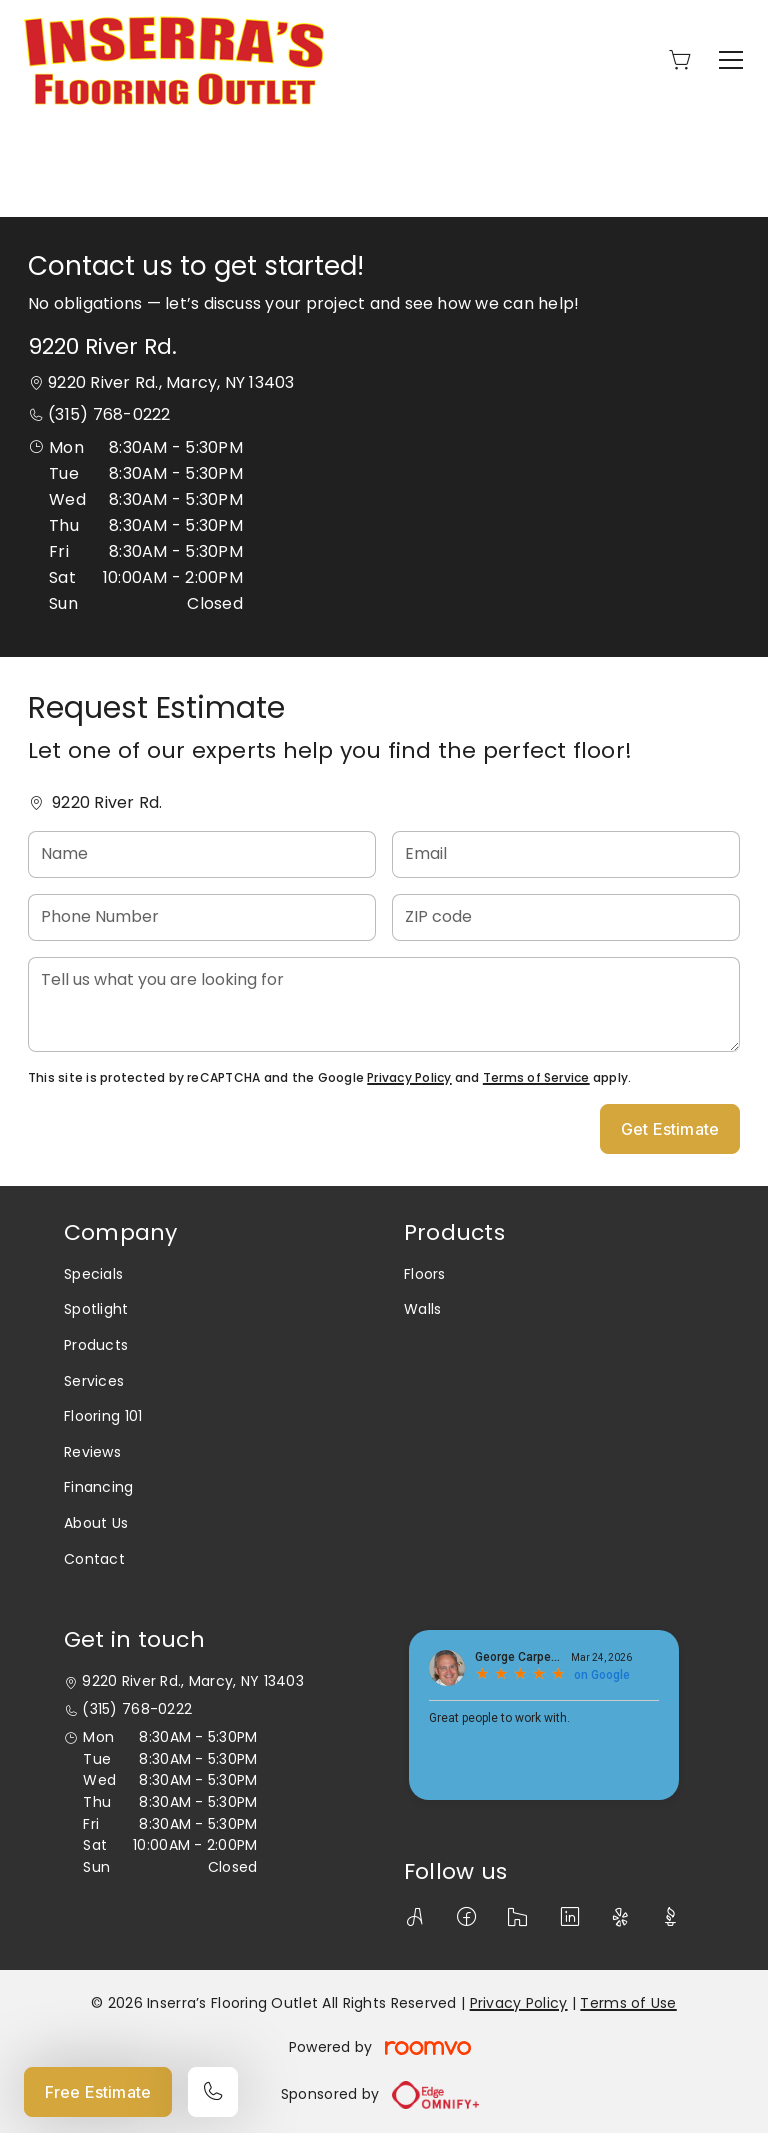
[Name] (202, 854)
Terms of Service (536, 1077)
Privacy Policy (409, 1077)
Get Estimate (670, 1129)
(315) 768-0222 (109, 414)
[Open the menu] (731, 60)
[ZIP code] (566, 917)
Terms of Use (628, 2003)
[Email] (566, 854)
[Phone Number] (202, 917)
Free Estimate (98, 2092)
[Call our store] (213, 2092)
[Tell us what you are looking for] (384, 1004)
